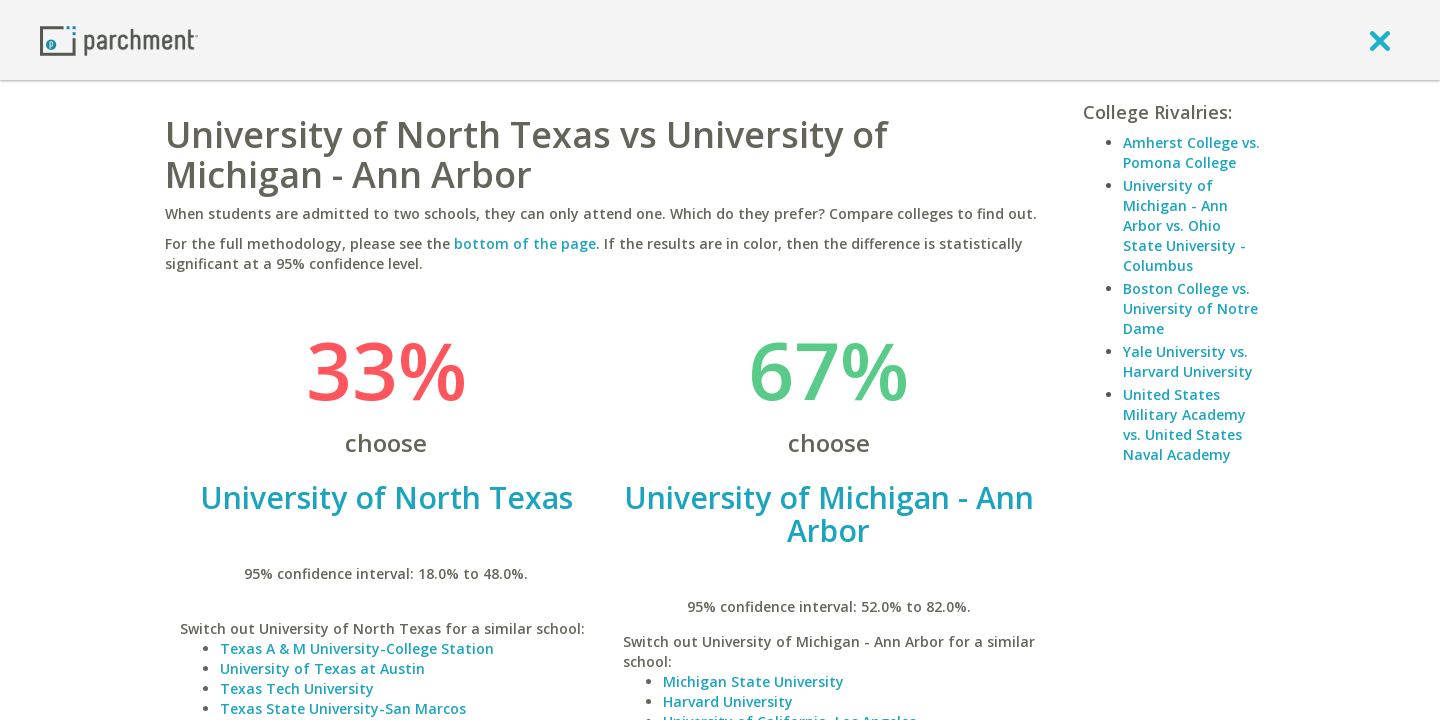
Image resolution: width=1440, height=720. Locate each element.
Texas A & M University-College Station (357, 648)
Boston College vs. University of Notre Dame (1190, 308)
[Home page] (119, 39)
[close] (1380, 40)
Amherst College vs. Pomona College (1191, 152)
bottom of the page (525, 243)
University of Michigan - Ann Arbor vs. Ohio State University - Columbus (1184, 225)
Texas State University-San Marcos (343, 708)
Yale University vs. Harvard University (1188, 361)
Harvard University (728, 701)
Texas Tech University (297, 688)
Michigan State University (753, 681)
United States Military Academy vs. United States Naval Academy (1184, 424)
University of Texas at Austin (322, 668)
